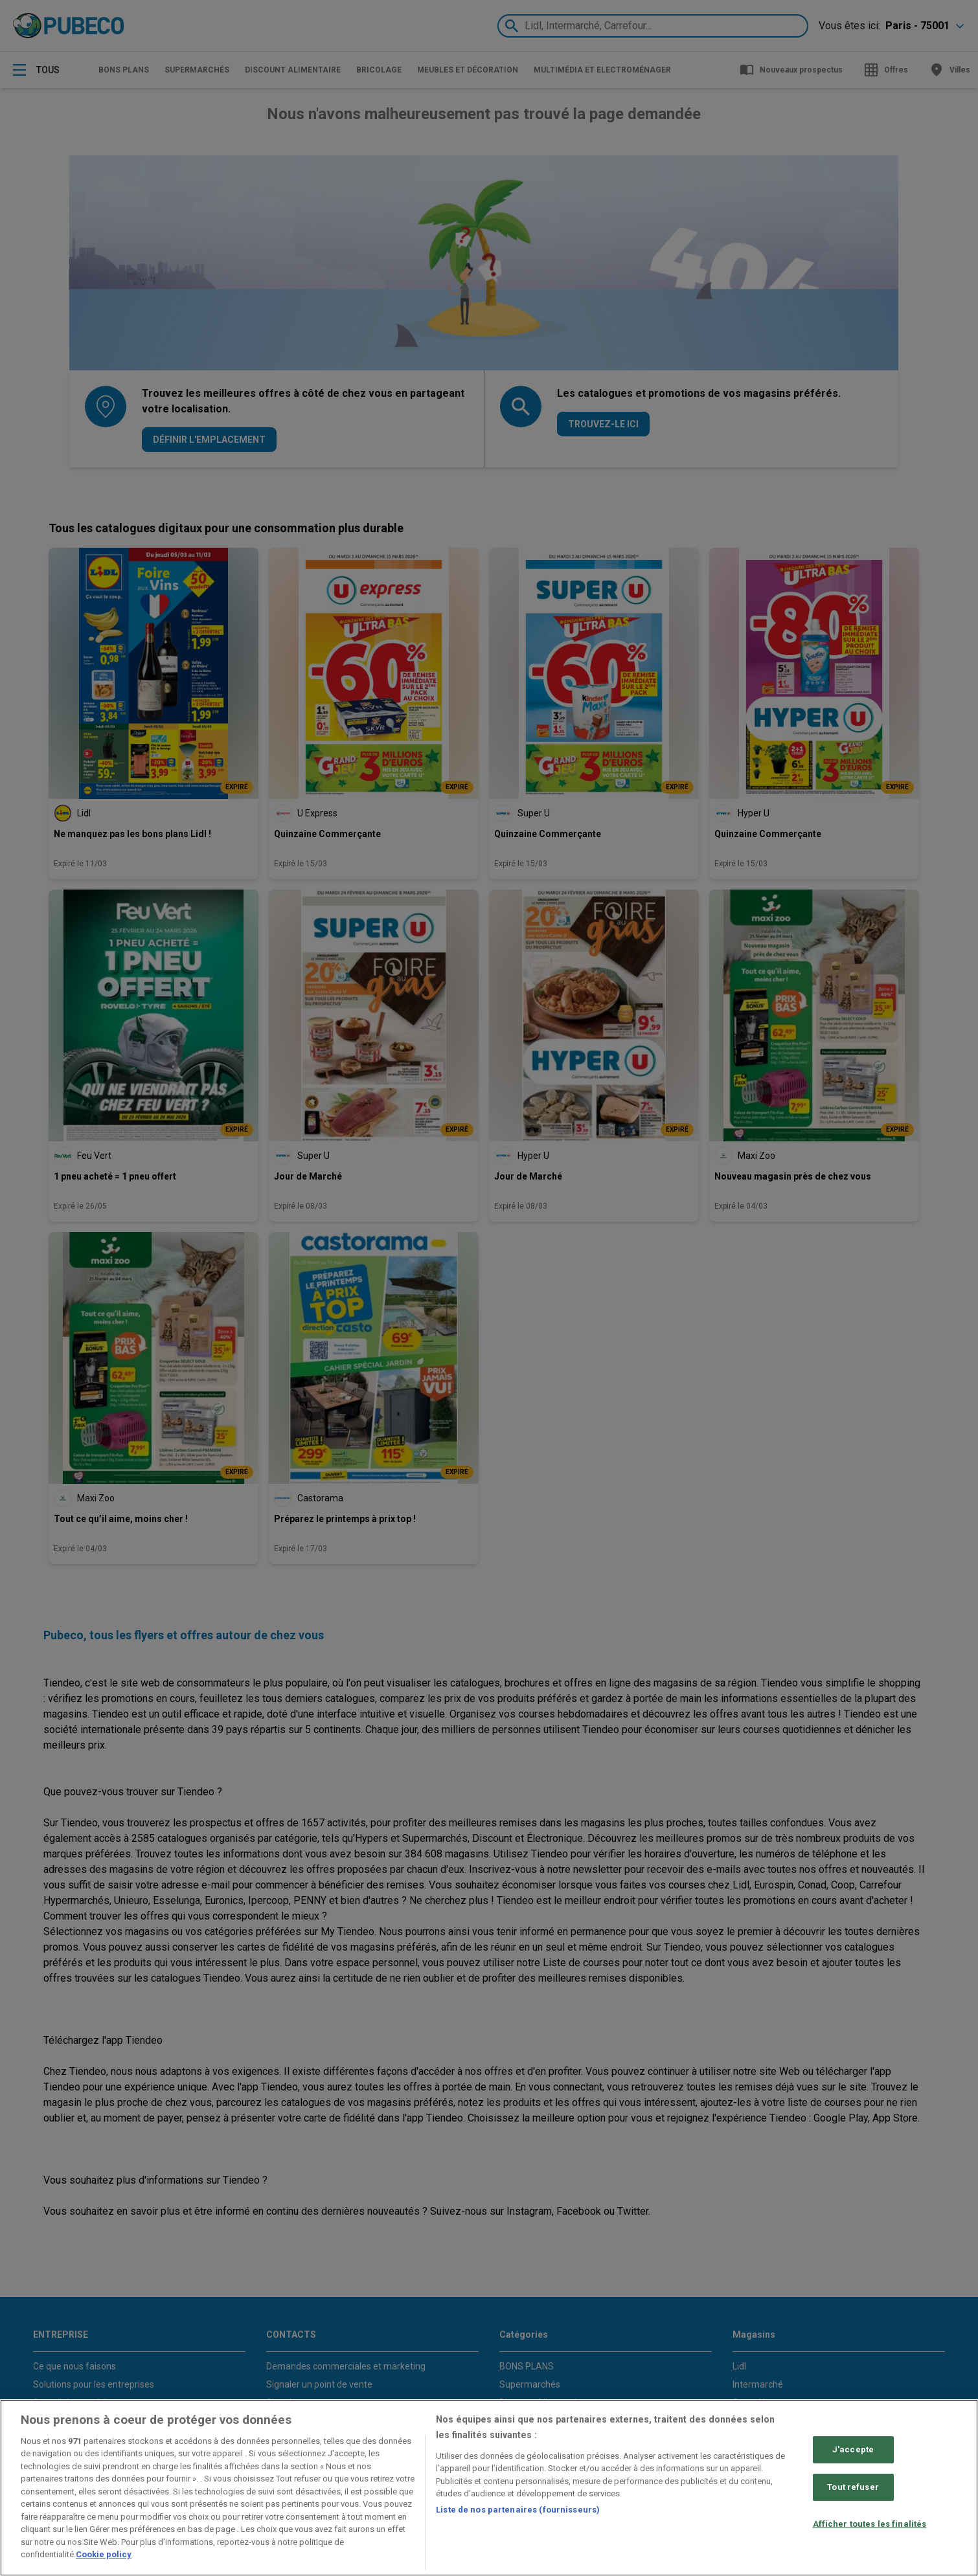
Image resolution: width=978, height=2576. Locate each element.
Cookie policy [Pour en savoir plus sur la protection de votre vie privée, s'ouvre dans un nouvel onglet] (103, 2554)
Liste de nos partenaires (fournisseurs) (518, 2509)
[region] (489, 2487)
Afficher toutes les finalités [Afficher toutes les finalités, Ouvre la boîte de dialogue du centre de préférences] (870, 2524)
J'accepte (853, 2450)
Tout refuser (853, 2487)
